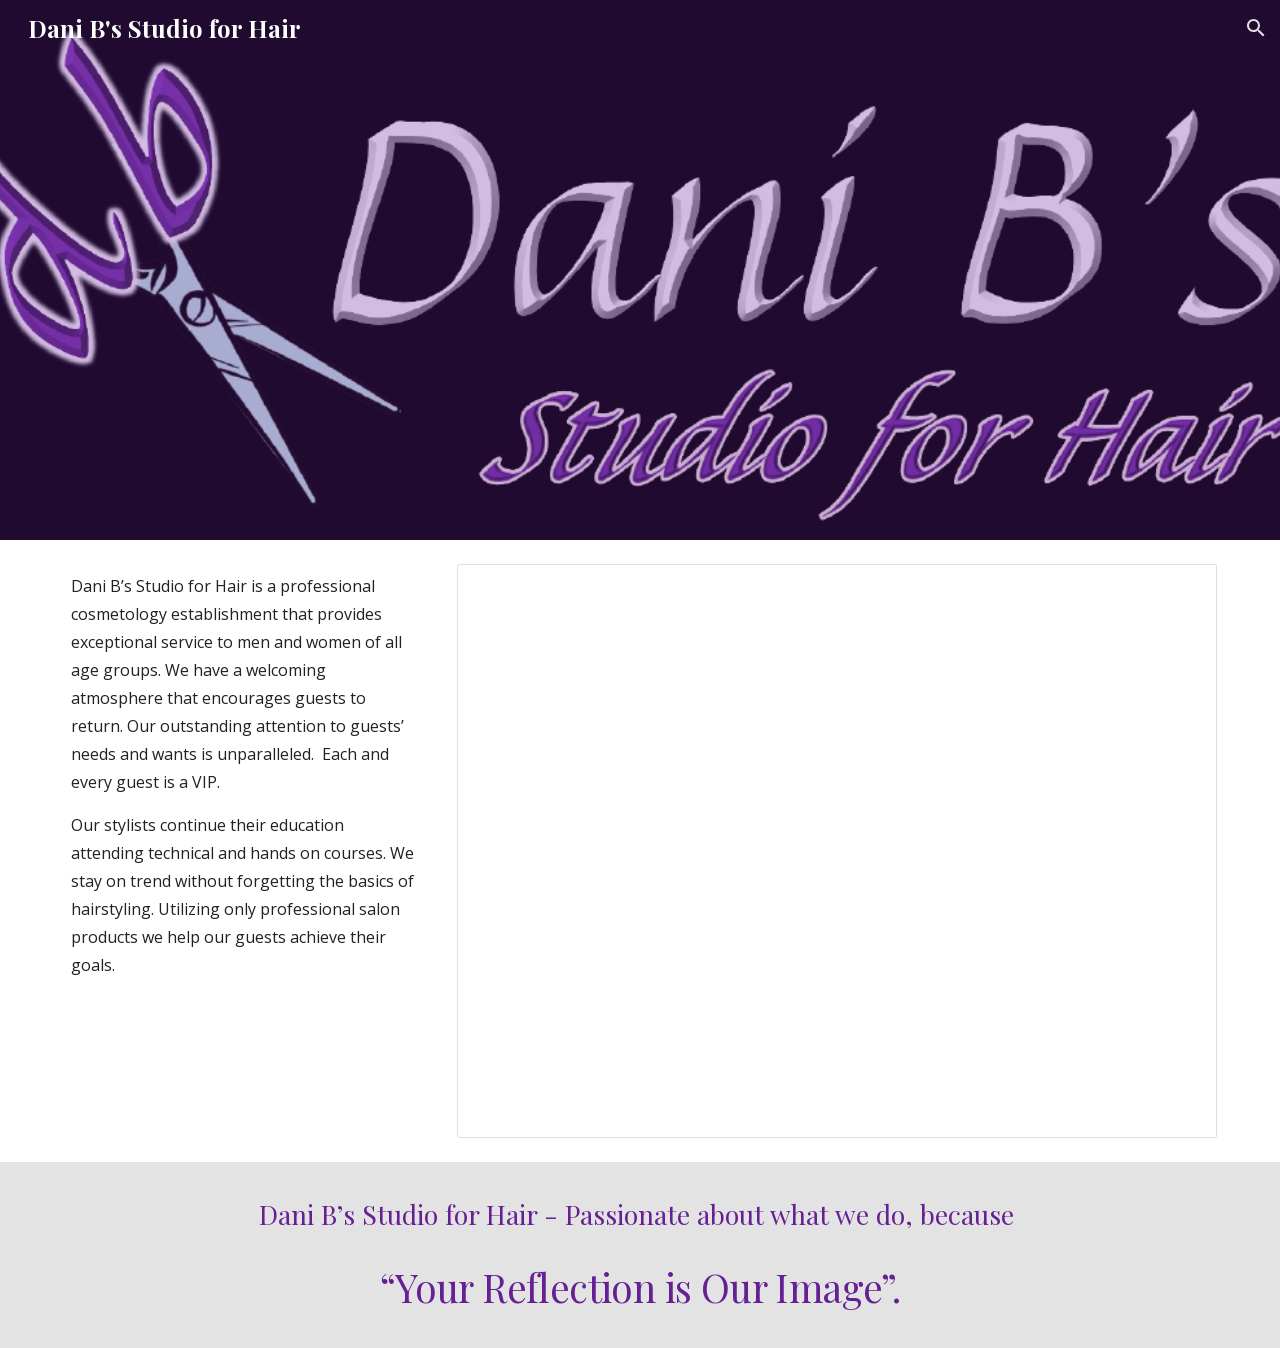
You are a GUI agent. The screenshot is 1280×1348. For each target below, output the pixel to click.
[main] (245, 775)
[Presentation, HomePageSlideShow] (837, 851)
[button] (1256, 28)
